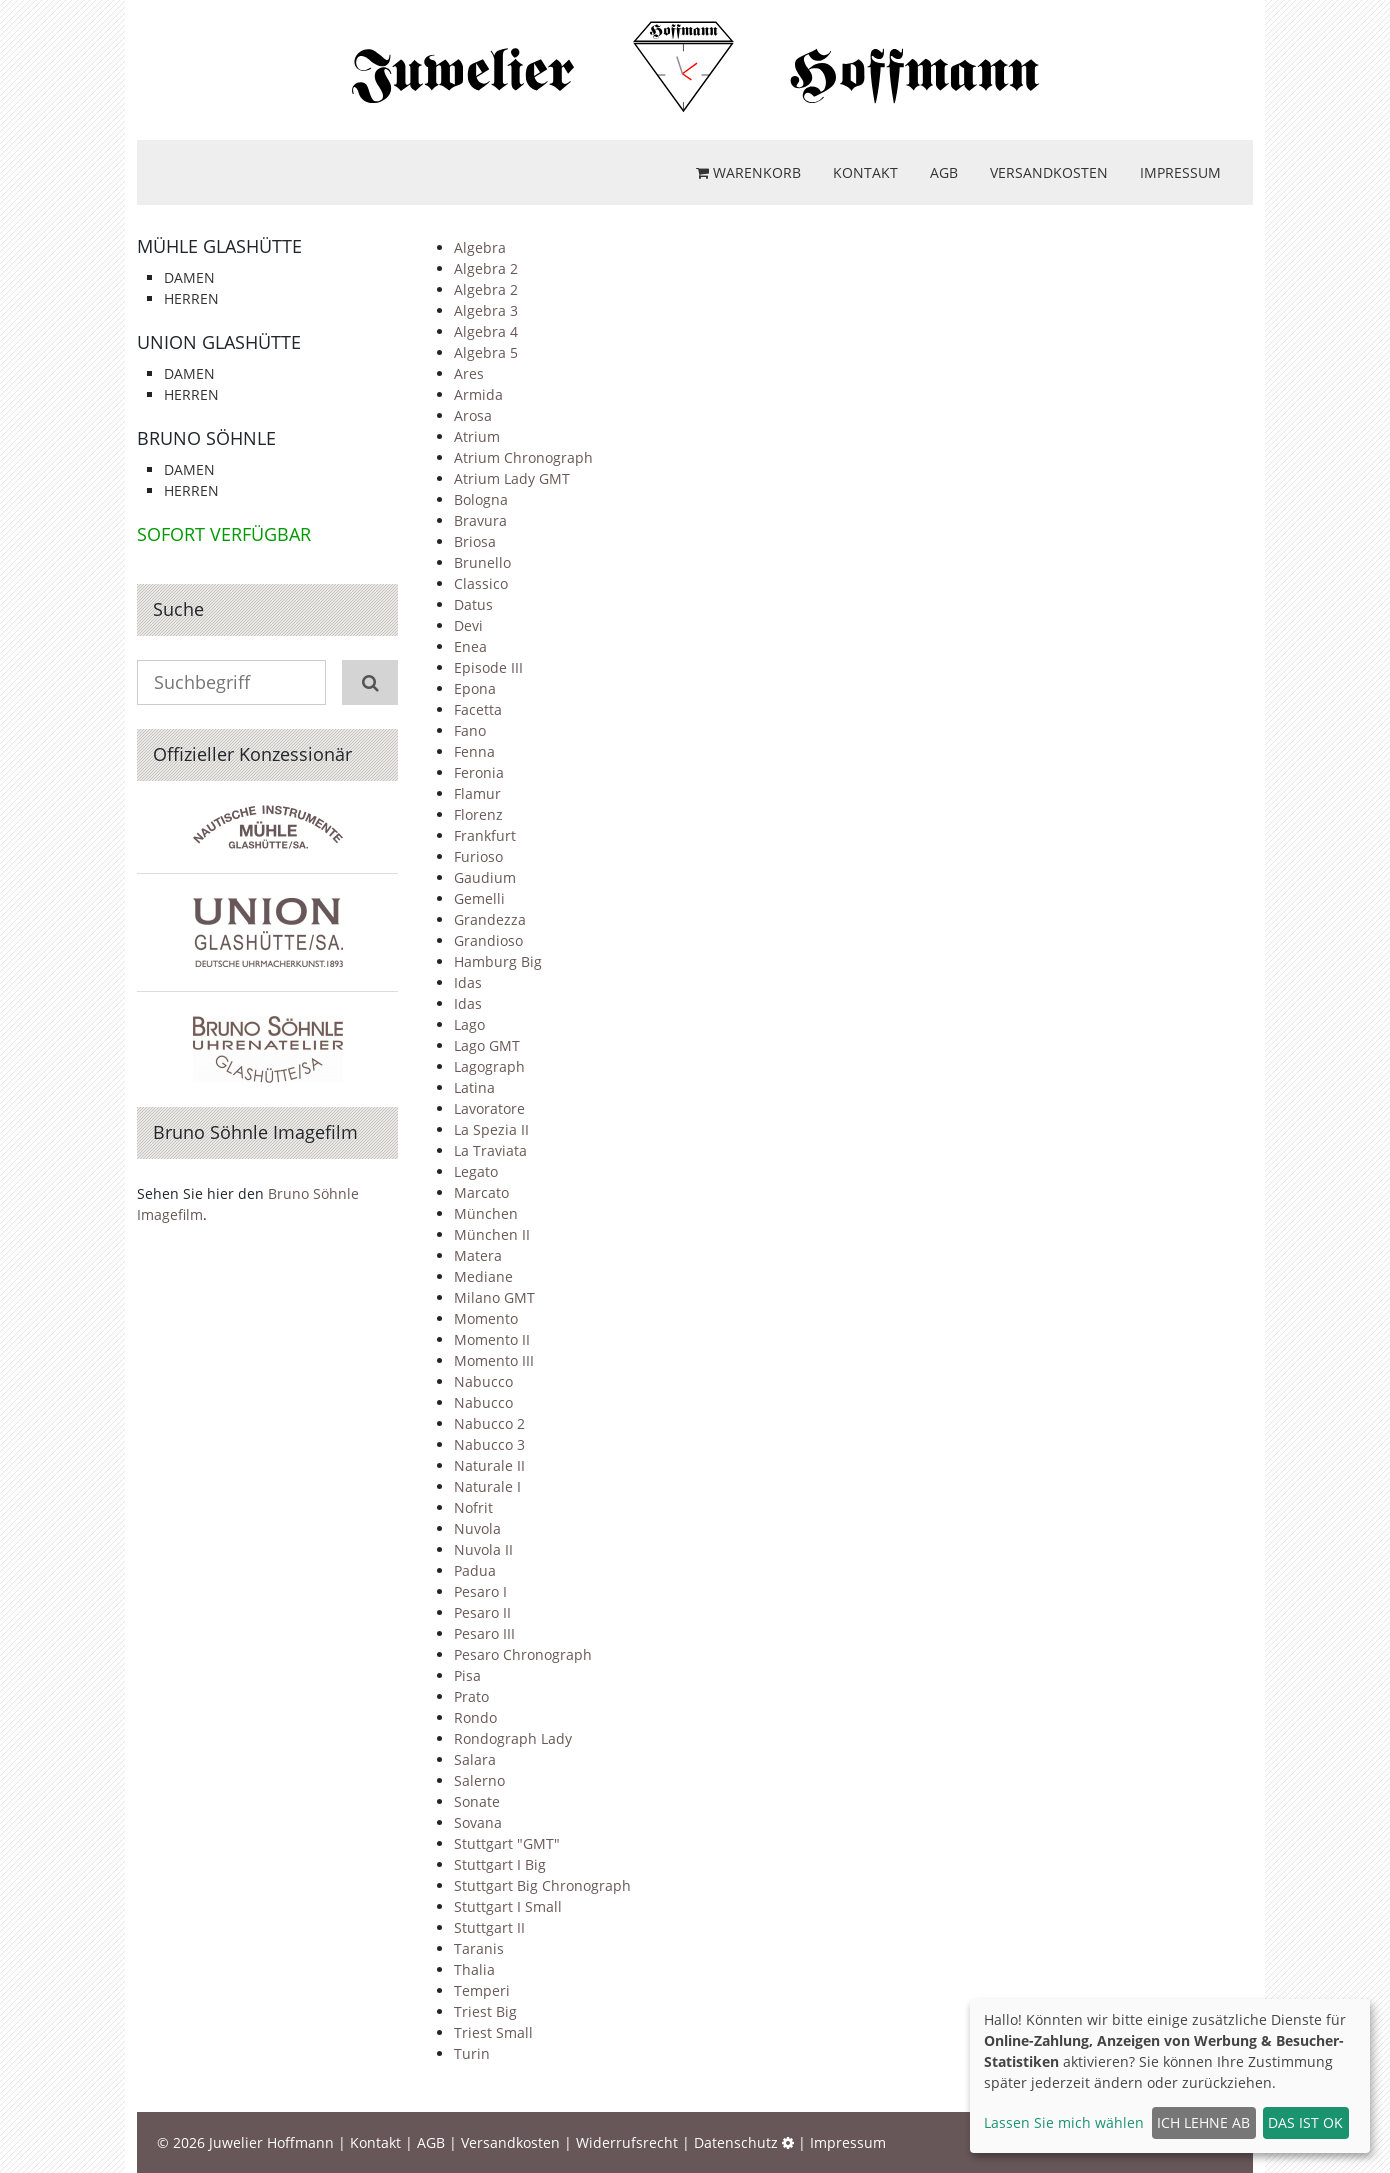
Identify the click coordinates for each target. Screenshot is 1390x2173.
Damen (189, 277)
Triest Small (493, 2032)
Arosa (473, 415)
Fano (470, 730)
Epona (475, 688)
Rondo (475, 1717)
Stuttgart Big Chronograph (542, 1885)
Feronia (479, 772)
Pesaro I (480, 1591)
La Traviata (490, 1150)
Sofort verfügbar (224, 534)
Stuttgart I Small (508, 1906)
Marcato (481, 1192)
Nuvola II (483, 1549)
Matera (478, 1255)
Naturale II (489, 1465)
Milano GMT (494, 1297)
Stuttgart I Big (500, 1864)
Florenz (478, 814)
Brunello (482, 562)
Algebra (480, 247)
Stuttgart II (489, 1927)
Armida (478, 394)
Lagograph (489, 1066)
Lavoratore (489, 1108)
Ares (469, 373)
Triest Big (485, 2011)
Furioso (478, 856)
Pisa (467, 1675)
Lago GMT (487, 1045)
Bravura (480, 520)
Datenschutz (736, 2142)
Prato (471, 1696)
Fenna (474, 751)
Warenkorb (748, 172)
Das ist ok (1305, 2122)
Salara (475, 1759)
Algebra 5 (486, 352)
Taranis (479, 1948)
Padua (475, 1570)
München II (492, 1234)
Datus (473, 604)
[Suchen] (370, 682)
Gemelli (479, 898)
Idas (468, 982)
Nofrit (473, 1507)
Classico (481, 583)
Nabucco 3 (489, 1444)
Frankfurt (485, 835)
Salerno (479, 1780)
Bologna (481, 499)
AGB (944, 172)
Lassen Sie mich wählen (1064, 2122)
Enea (470, 646)
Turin (472, 2053)
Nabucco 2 (489, 1423)
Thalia (474, 1969)
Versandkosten (1049, 172)
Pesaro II (482, 1612)
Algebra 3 (486, 310)
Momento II (492, 1339)
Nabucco (483, 1381)
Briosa (475, 541)
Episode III (488, 667)
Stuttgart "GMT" (507, 1843)
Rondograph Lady (513, 1738)
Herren (191, 298)
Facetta (478, 709)
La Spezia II (491, 1129)
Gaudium (485, 877)
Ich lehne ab (1203, 2122)
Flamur (477, 793)
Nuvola (477, 1528)
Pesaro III (484, 1633)
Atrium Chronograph (523, 457)
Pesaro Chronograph (523, 1654)
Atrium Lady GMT (512, 478)
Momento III (494, 1360)
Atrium (477, 436)
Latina (474, 1087)
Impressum (1180, 172)
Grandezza (490, 919)
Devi (468, 625)
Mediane (483, 1276)
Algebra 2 (486, 268)
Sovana (478, 1822)
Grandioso (488, 940)
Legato (476, 1171)
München (486, 1213)
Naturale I (487, 1486)
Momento (486, 1318)
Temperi (482, 1990)
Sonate (477, 1801)
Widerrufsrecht (627, 2142)
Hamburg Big (498, 961)
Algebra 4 (486, 331)
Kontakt (865, 172)
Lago (469, 1024)
